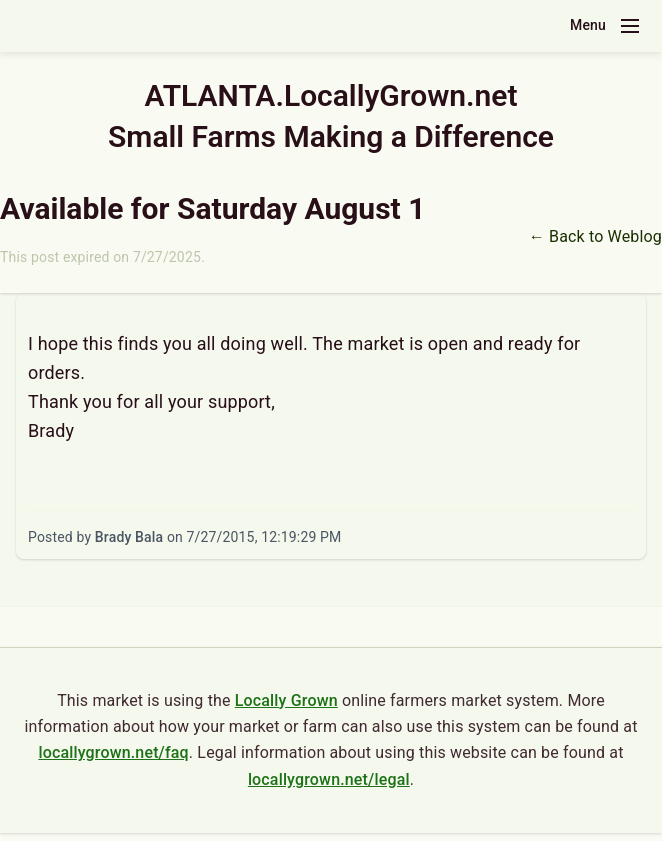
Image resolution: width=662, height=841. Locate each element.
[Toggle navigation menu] (630, 26)
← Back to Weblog (595, 236)
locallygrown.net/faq (113, 752)
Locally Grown (286, 700)
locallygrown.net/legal (329, 779)
